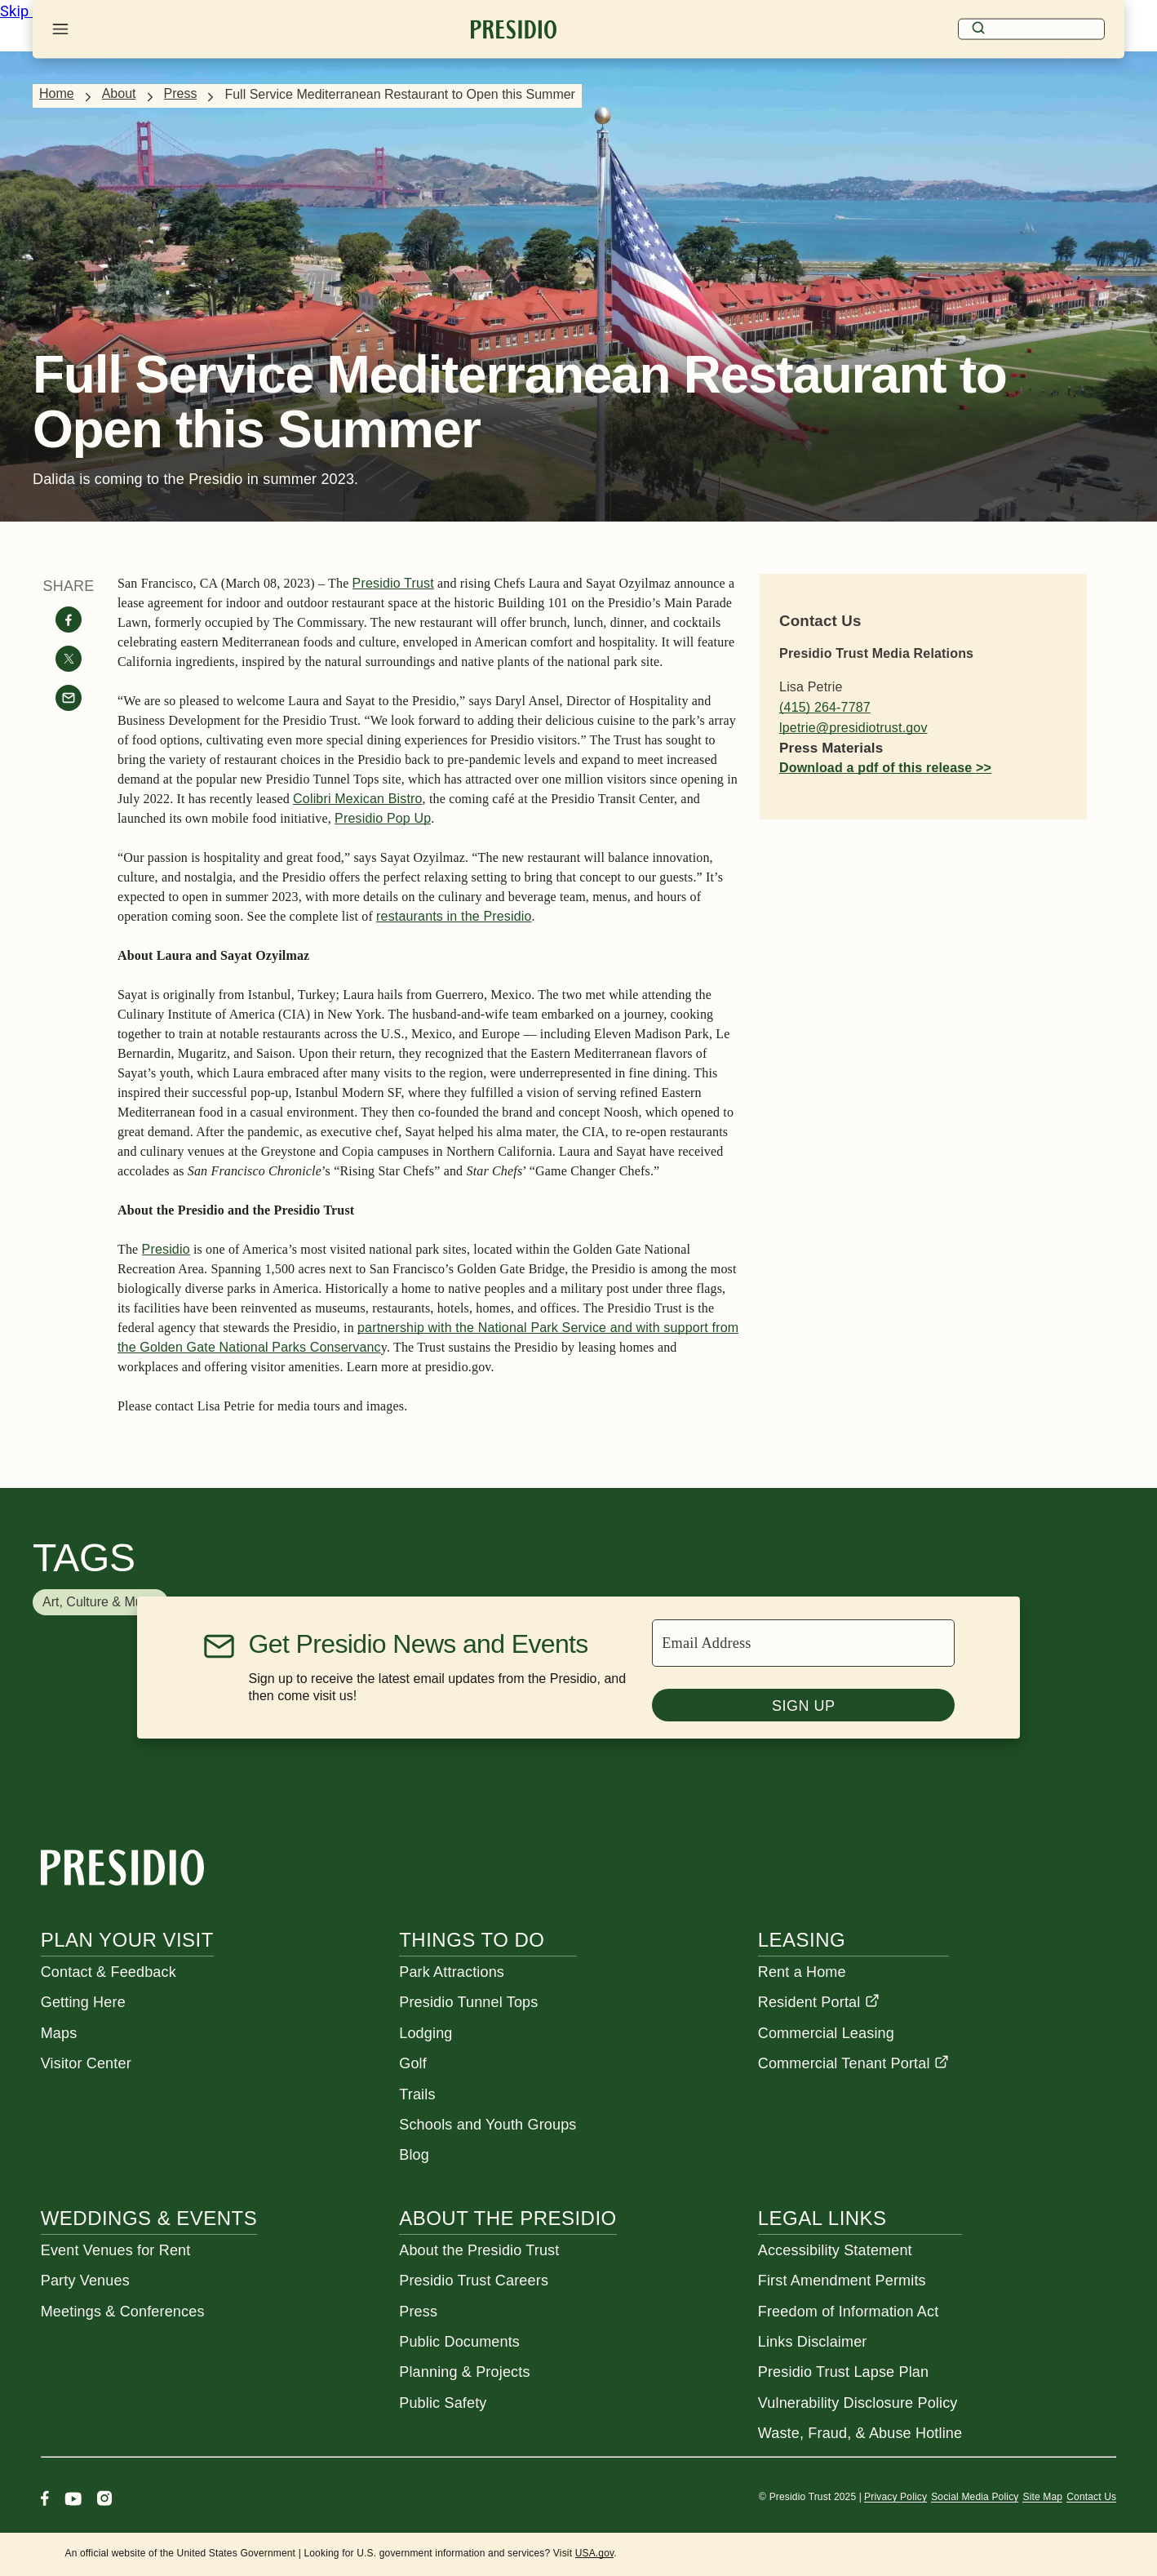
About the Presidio (507, 2218)
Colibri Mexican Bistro (357, 799)
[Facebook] (45, 2500)
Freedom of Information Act (848, 2311)
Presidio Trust (393, 583)
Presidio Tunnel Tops (468, 2002)
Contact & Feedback (108, 1972)
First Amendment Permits (842, 2280)
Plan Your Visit (127, 1940)
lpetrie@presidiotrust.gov (853, 728)
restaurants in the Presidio (454, 916)
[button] (100, 1602)
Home (56, 93)
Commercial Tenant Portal (853, 2063)
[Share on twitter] (68, 659)
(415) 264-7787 (825, 707)
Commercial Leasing (826, 2033)
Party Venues (85, 2280)
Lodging (425, 2033)
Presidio (166, 1249)
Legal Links (822, 2218)
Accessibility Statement (835, 2250)
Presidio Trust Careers (473, 2280)
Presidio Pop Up (383, 818)
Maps (59, 2033)
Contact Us (1091, 2497)
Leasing (801, 1940)
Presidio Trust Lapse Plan (843, 2372)
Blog (414, 2155)
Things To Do (471, 1940)
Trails (417, 2094)
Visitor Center (86, 2063)
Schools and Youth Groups (487, 2124)
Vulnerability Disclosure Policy (858, 2403)
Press (180, 93)
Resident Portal (819, 2002)
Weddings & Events (149, 2218)
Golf (413, 2063)
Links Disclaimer (812, 2342)
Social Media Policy (974, 2497)
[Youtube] (73, 2500)
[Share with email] (68, 698)
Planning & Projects (464, 2372)
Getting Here (83, 2002)
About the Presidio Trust (479, 2250)
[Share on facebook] (68, 619)
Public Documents (459, 2342)
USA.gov (594, 2553)
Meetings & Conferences (123, 2311)
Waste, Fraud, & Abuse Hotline (860, 2433)
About (119, 93)
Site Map (1042, 2497)
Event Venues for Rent (116, 2250)
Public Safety (442, 2403)
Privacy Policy (895, 2497)
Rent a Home (802, 1972)
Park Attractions (451, 1972)
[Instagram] (104, 2500)
